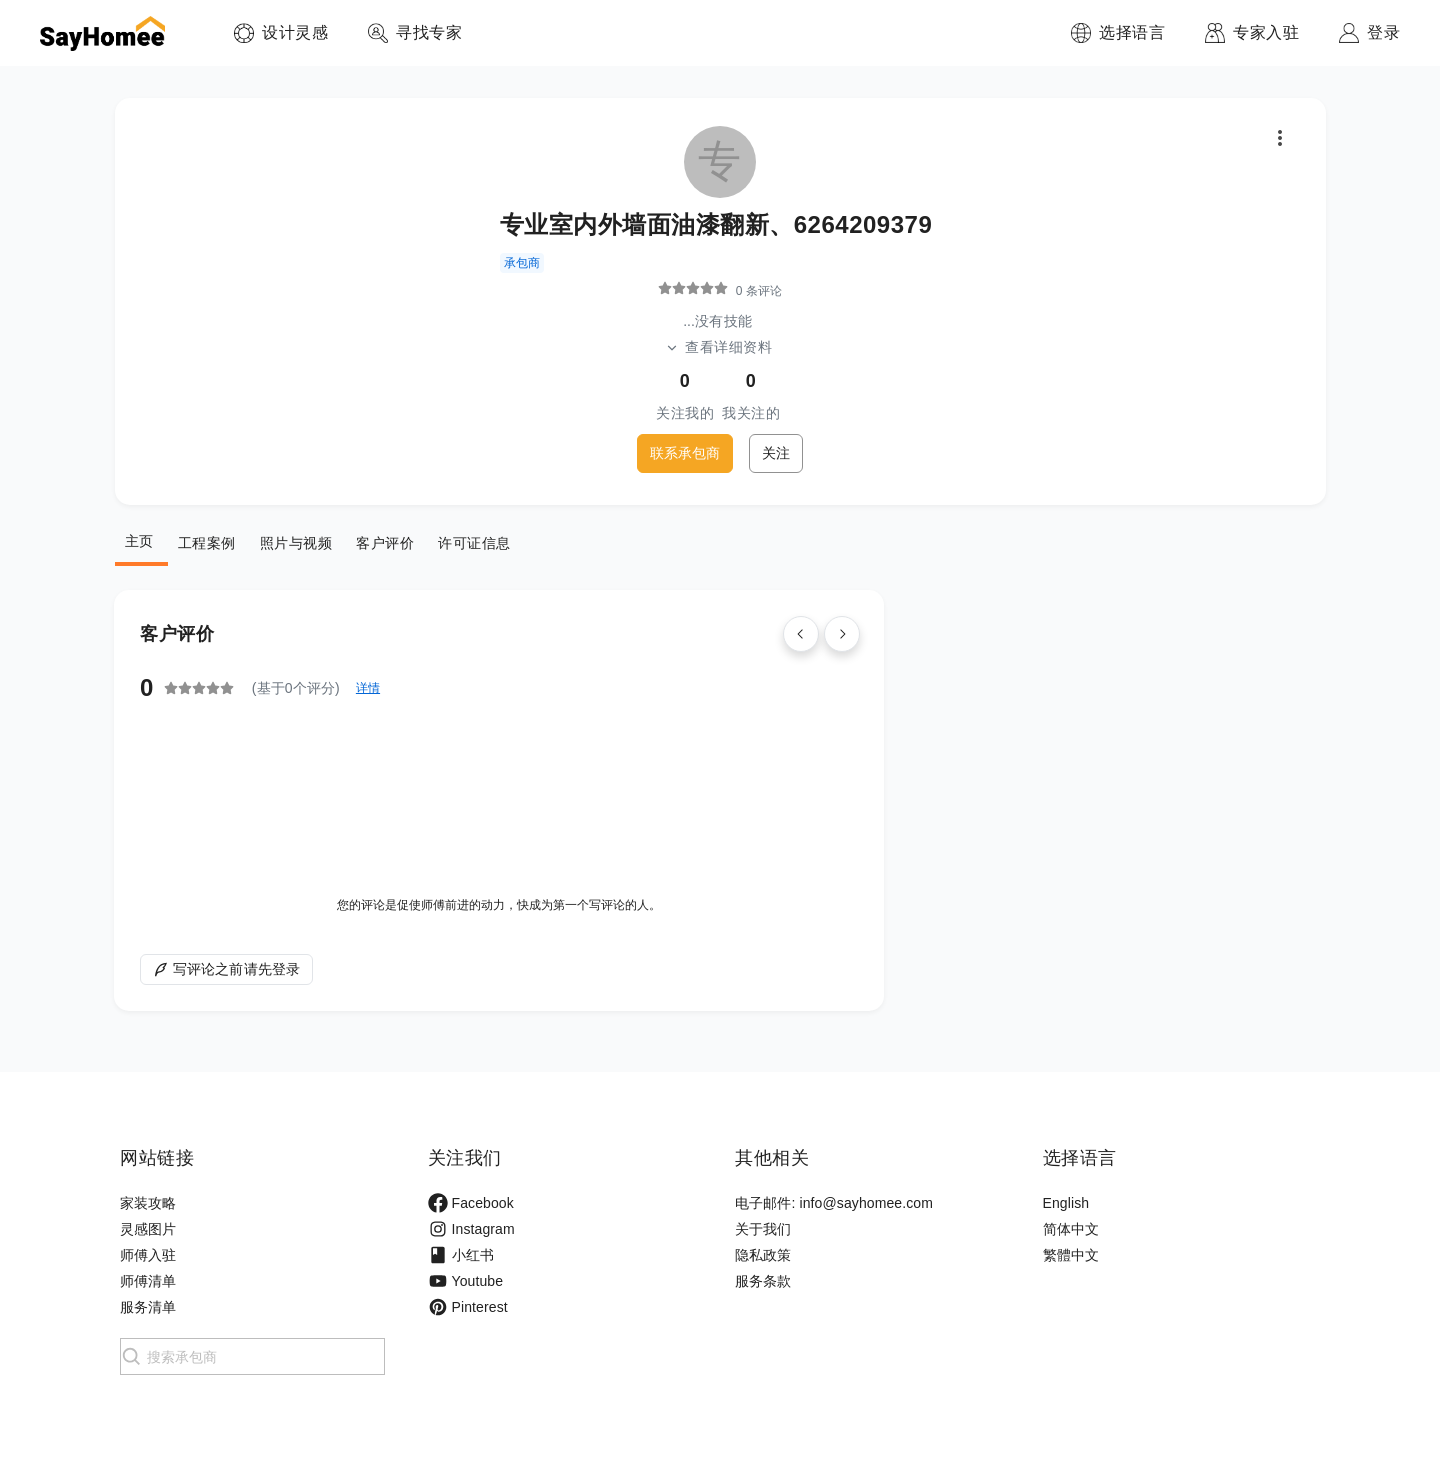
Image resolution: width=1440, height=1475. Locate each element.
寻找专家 (429, 32)
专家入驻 (1266, 32)
